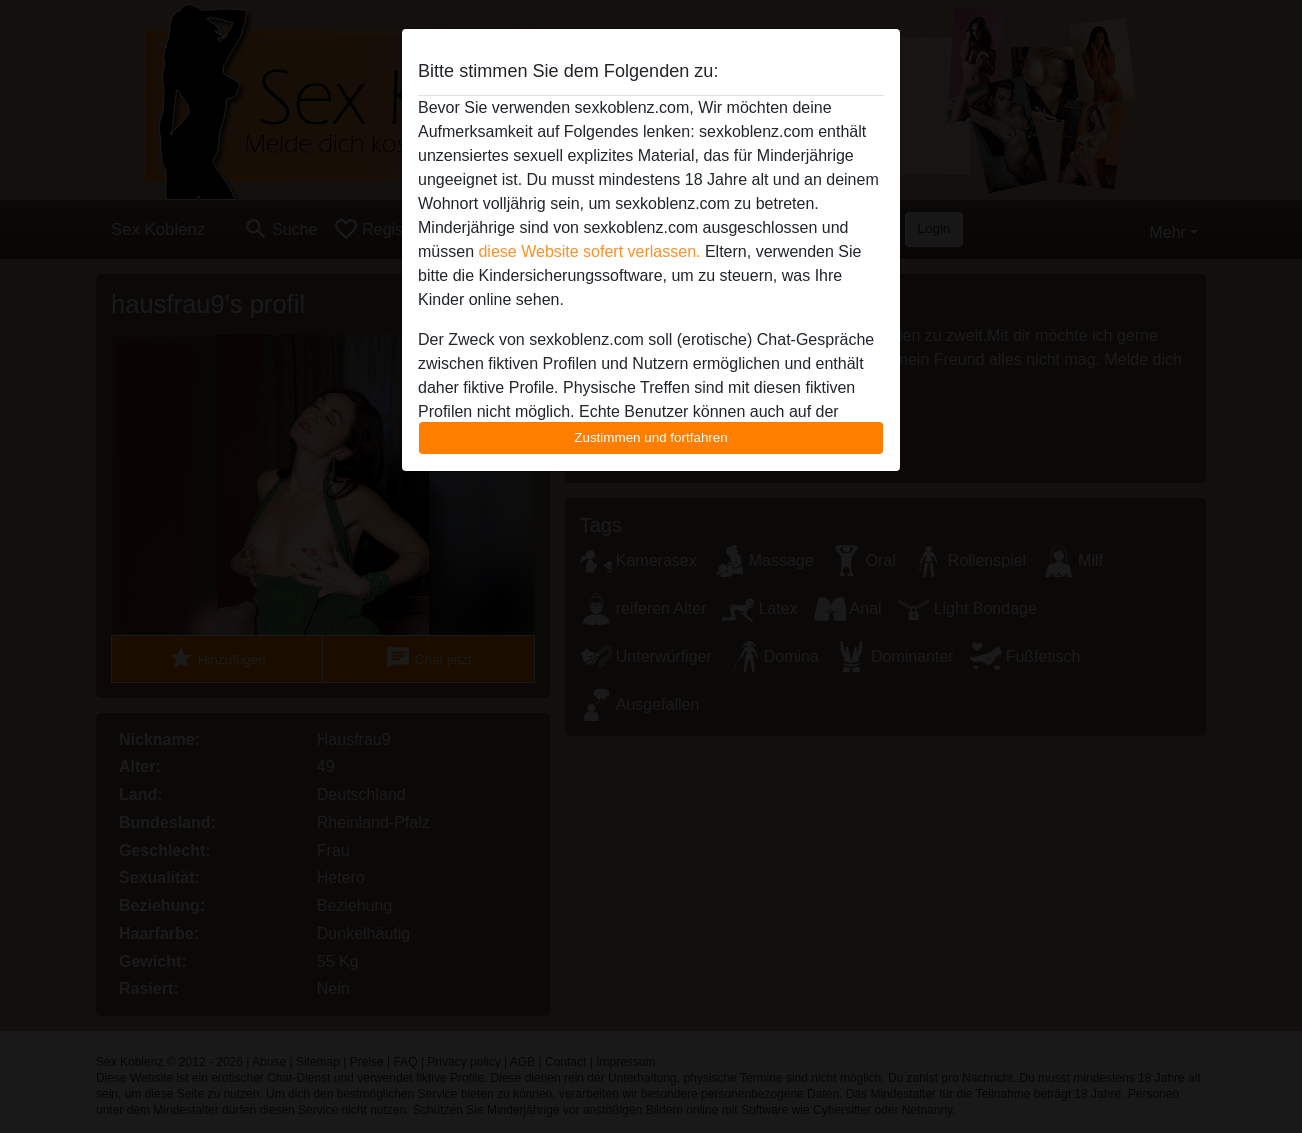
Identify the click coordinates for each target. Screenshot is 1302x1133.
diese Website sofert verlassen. (589, 251)
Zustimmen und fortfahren (651, 437)
